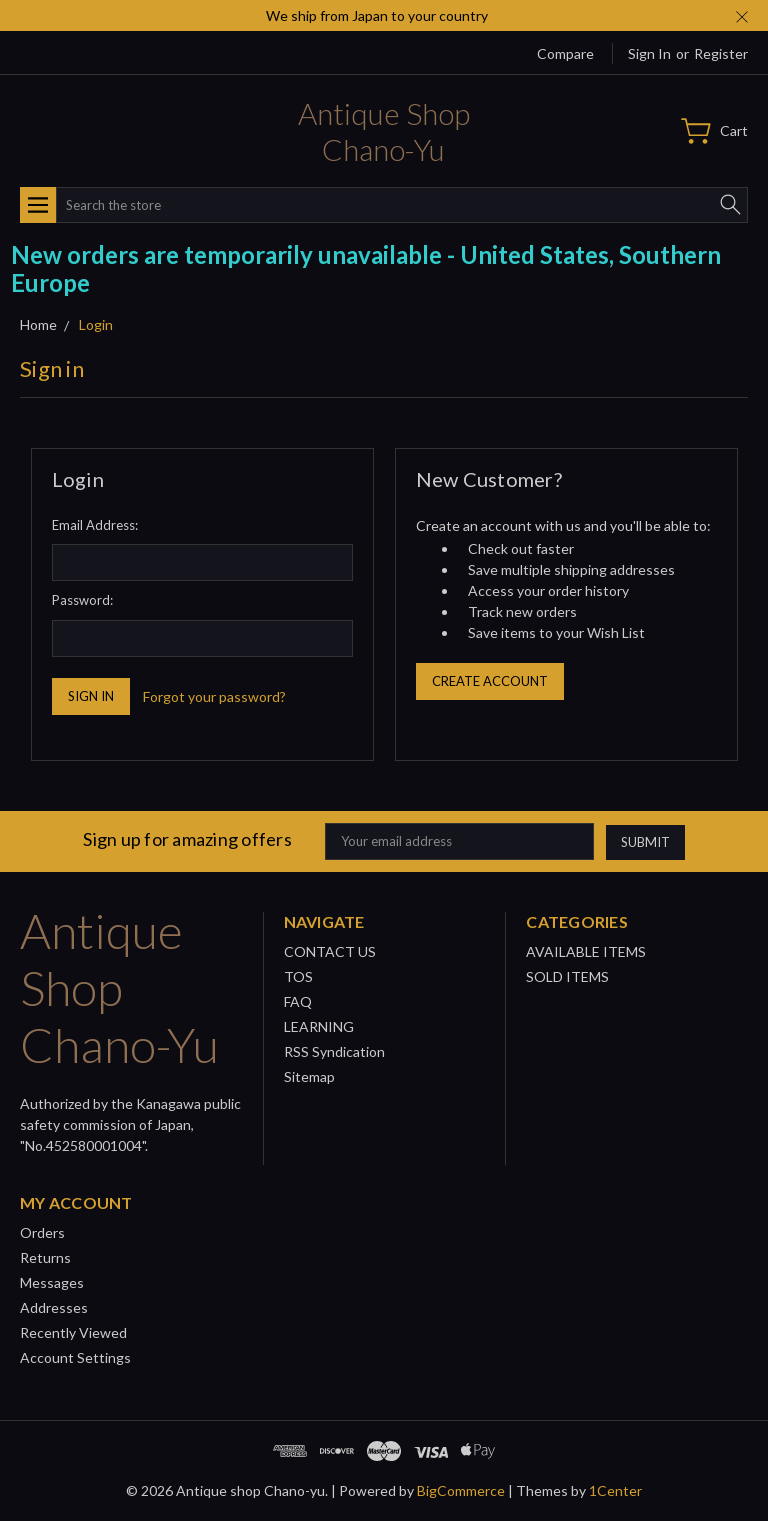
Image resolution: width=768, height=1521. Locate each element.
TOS (298, 976)
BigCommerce (461, 1490)
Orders (42, 1232)
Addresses (54, 1307)
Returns (45, 1257)
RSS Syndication (334, 1051)
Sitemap (309, 1076)
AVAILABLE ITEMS (586, 951)
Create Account (490, 681)
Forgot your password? (214, 696)
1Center (615, 1490)
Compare (565, 53)
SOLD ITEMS (567, 976)
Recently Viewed (73, 1332)
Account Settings (75, 1357)
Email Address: (95, 525)
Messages (52, 1282)
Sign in (649, 53)
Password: (82, 600)
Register (721, 53)
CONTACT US (330, 951)
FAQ (298, 1001)
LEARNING (319, 1026)
